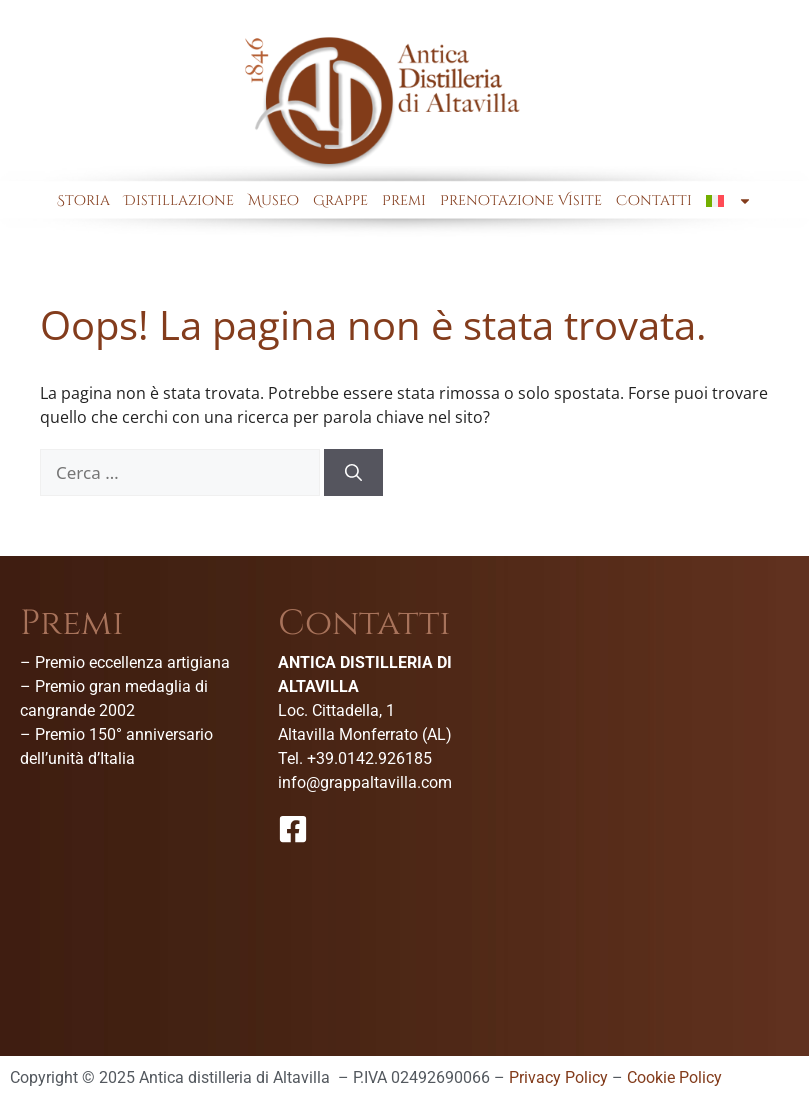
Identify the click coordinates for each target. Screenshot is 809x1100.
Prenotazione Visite (521, 200)
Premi (404, 200)
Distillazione (179, 200)
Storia (83, 200)
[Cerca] (353, 473)
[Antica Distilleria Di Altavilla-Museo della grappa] (666, 756)
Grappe (340, 200)
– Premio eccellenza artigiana (125, 662)
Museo (273, 200)
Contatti (654, 200)
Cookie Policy (674, 1077)
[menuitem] (729, 201)
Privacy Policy (558, 1077)
